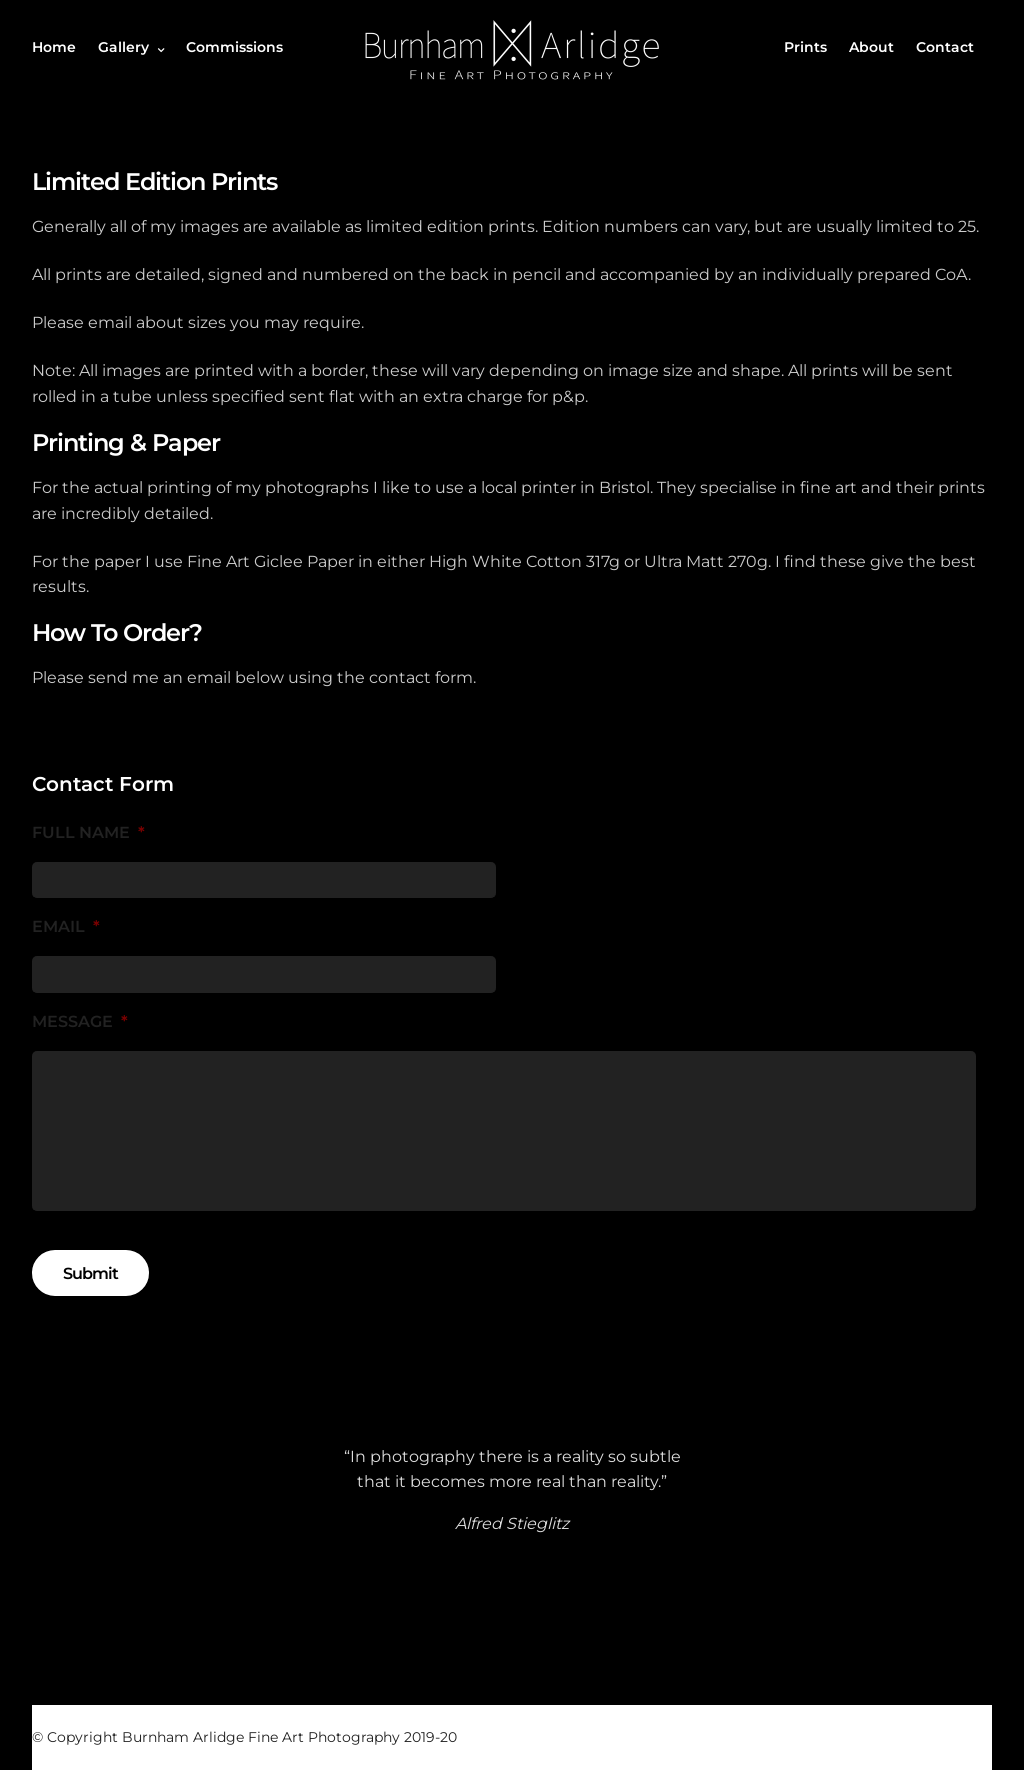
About (871, 47)
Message (80, 1021)
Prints (805, 47)
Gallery (123, 47)
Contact (945, 47)
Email (66, 926)
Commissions (234, 47)
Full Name (88, 832)
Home (54, 47)
